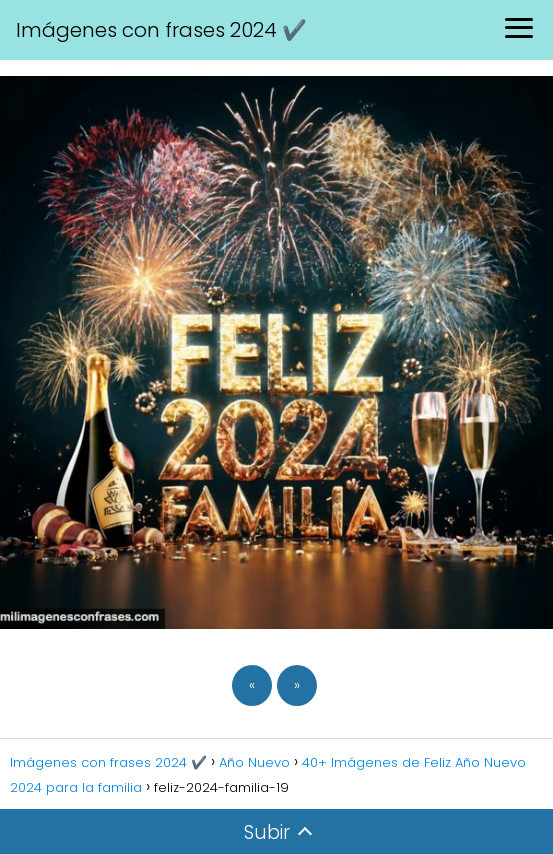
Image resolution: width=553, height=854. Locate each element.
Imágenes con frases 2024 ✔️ (161, 30)
